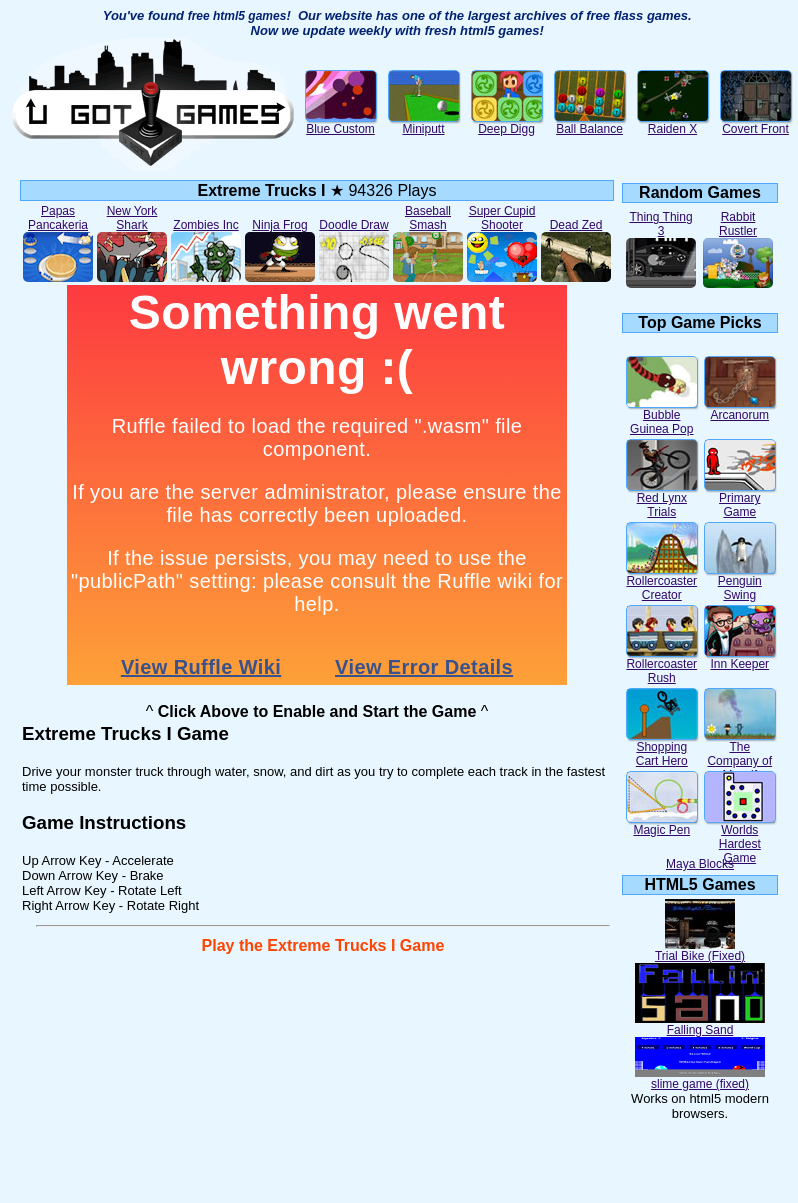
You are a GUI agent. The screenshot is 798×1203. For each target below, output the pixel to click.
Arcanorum (740, 409)
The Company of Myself (740, 755)
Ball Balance (590, 123)
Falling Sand (700, 1024)
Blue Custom (341, 123)
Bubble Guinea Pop (662, 416)
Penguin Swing (740, 582)
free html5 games (237, 16)
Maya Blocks (700, 864)
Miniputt (424, 123)
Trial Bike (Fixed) (700, 950)
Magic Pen (662, 824)
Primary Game (740, 499)
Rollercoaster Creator (662, 582)
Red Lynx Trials (662, 499)
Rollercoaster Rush (662, 665)
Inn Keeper (740, 658)
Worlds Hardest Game (740, 838)
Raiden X (673, 123)
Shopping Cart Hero (662, 748)
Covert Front (756, 123)
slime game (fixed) (700, 1078)
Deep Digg (507, 123)
